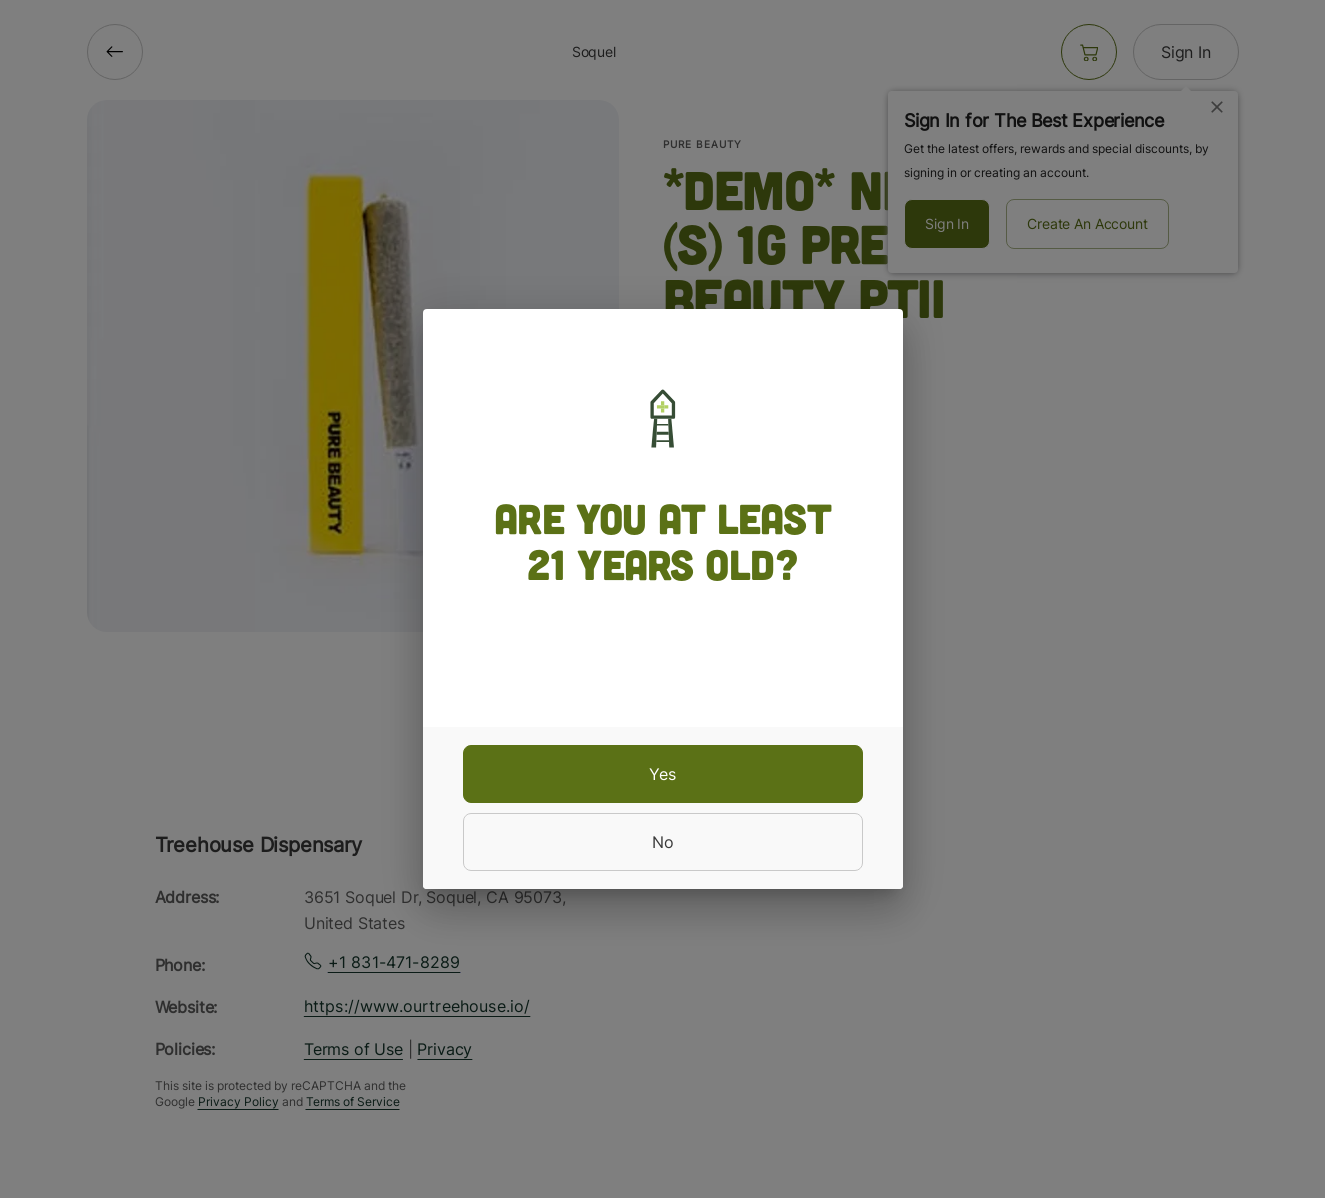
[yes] (663, 774)
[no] (663, 842)
